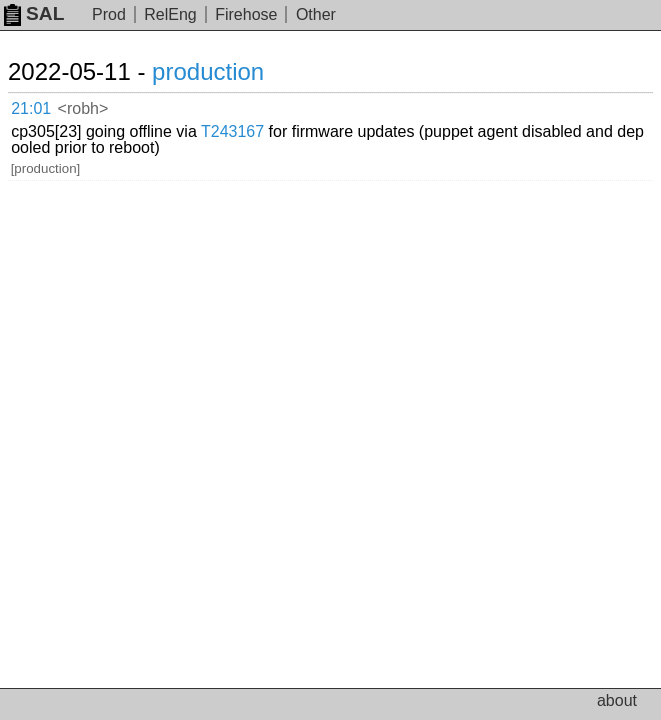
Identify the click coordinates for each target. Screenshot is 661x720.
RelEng (170, 14)
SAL (34, 13)
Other (316, 14)
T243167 (232, 131)
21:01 (31, 108)
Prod (109, 14)
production (208, 71)
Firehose (246, 14)
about (617, 700)
